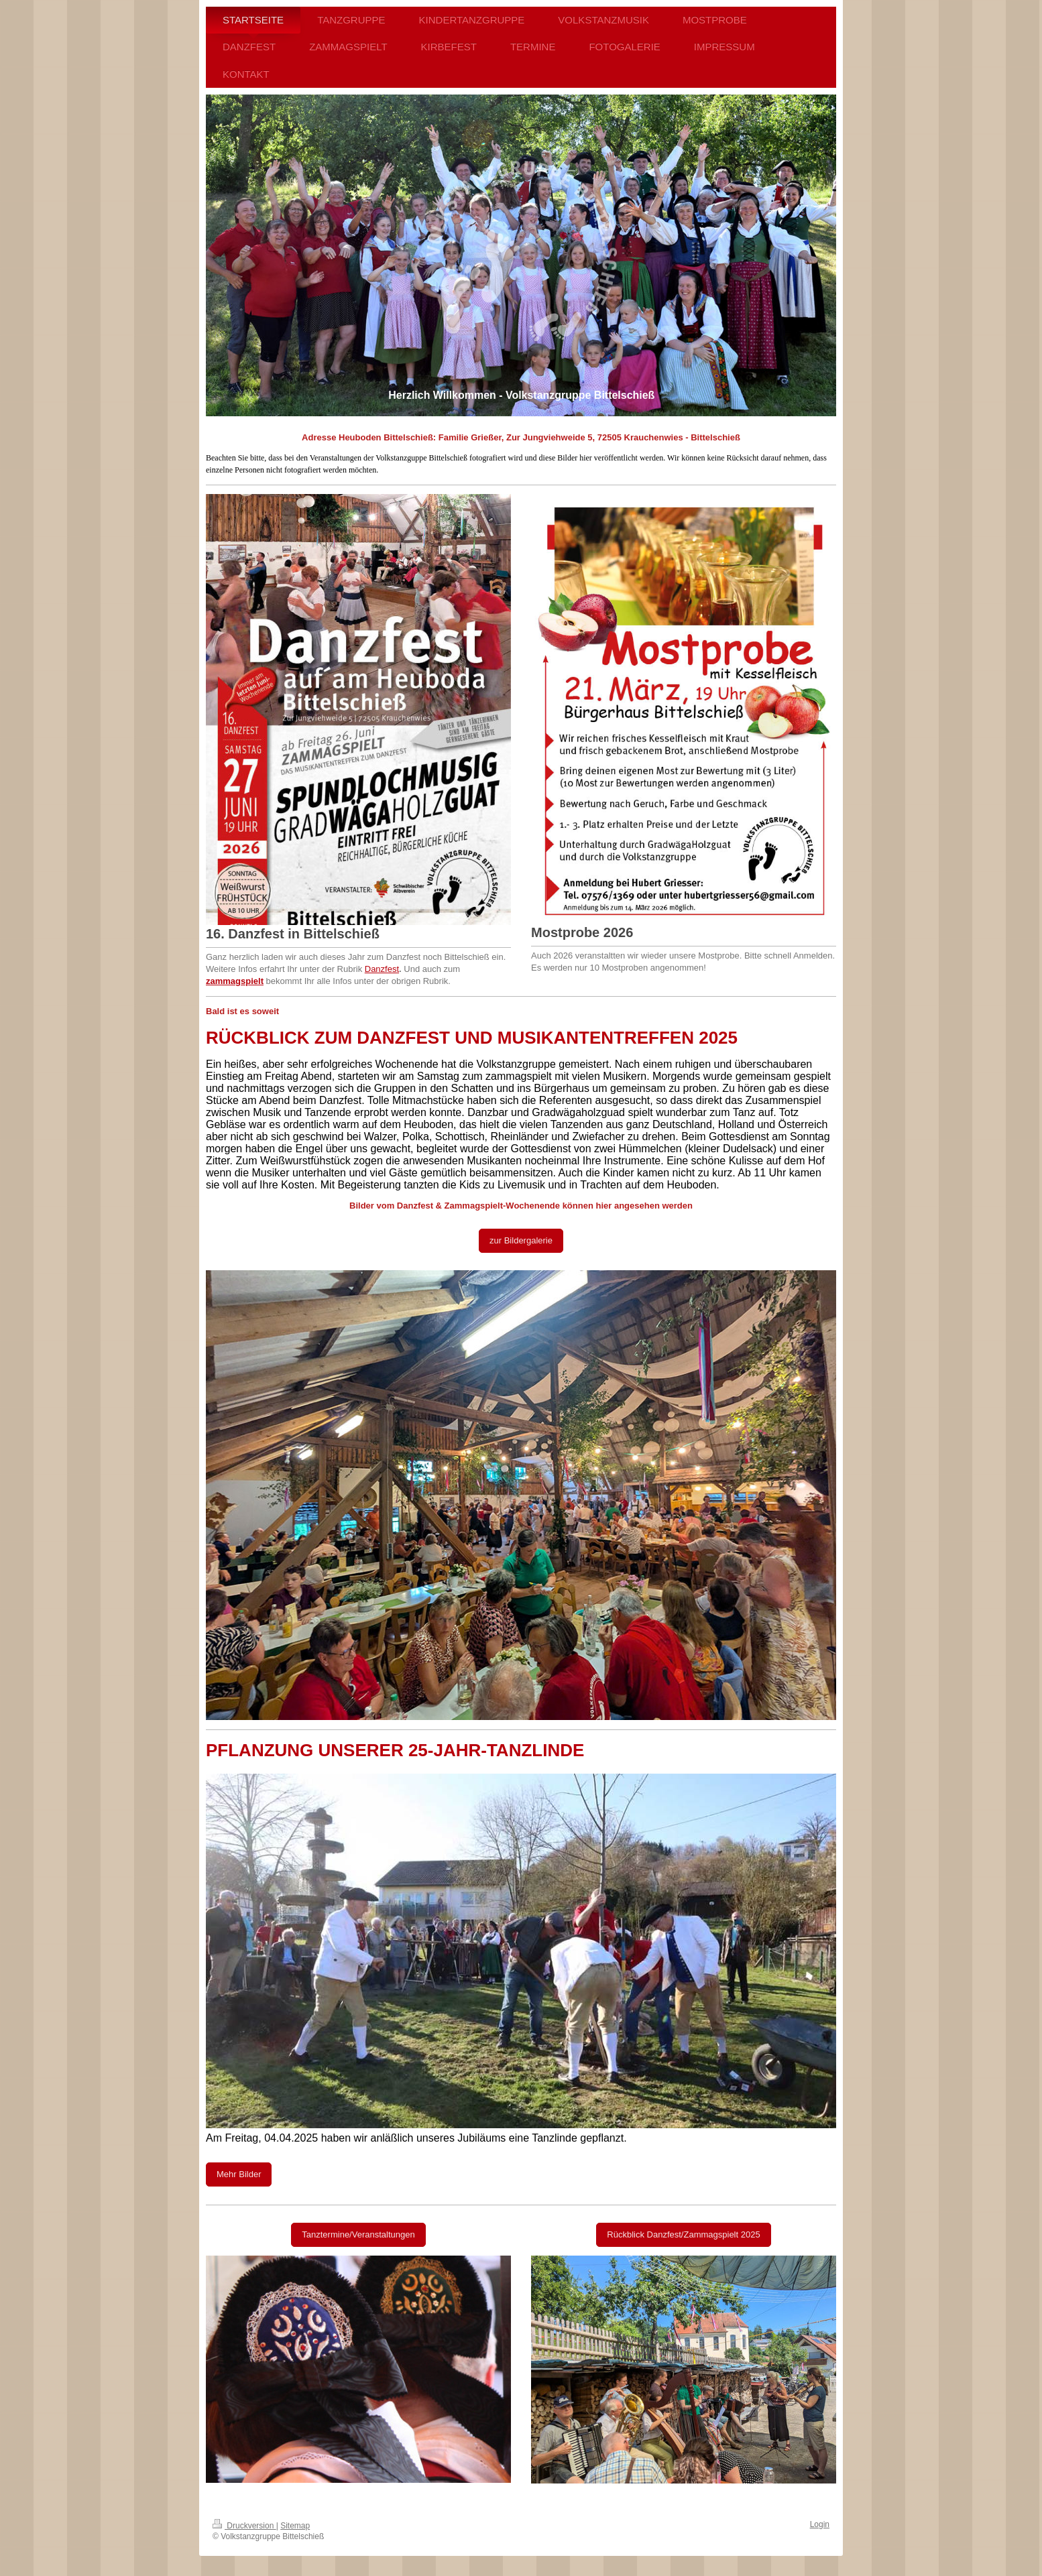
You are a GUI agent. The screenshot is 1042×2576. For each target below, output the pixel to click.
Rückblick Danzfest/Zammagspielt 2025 (683, 2234)
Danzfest (382, 969)
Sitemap (295, 2525)
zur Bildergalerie (521, 1240)
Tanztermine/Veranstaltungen (358, 2234)
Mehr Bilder (239, 2174)
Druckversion (244, 2525)
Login (819, 2524)
